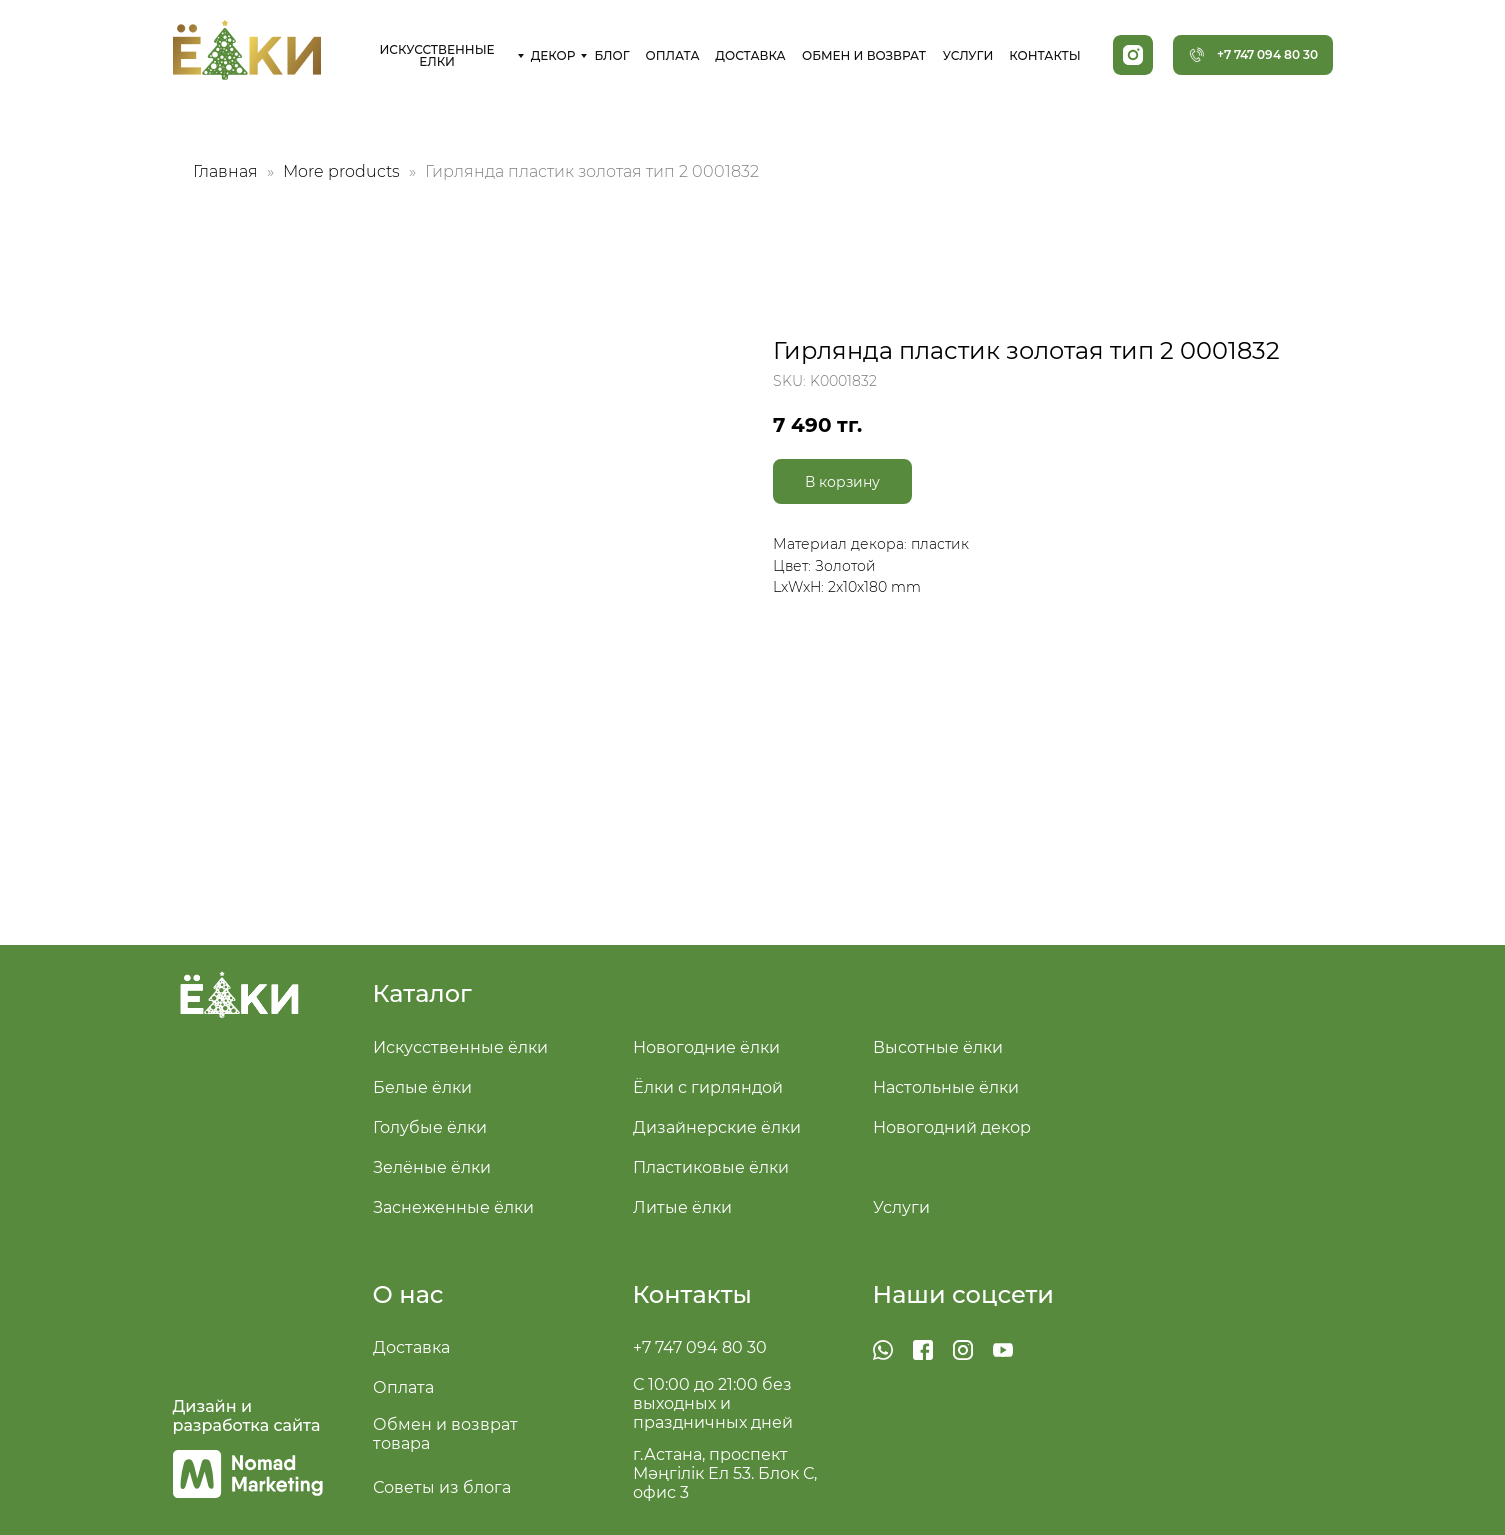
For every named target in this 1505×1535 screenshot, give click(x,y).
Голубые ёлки (430, 1127)
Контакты (692, 1294)
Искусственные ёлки (460, 1047)
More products (343, 171)
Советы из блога (442, 1487)
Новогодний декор (952, 1127)
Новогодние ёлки (706, 1047)
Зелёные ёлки (432, 1167)
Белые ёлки (422, 1087)
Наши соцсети (964, 1294)
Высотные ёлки (938, 1047)
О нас (408, 1294)
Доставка (411, 1347)
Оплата (403, 1387)
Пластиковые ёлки (711, 1167)
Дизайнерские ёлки (717, 1127)
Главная (225, 171)
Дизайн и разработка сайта (247, 1416)
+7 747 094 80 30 (700, 1347)
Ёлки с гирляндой (708, 1087)
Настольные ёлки (946, 1087)
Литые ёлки (682, 1207)
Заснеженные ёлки (453, 1207)
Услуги (901, 1207)
